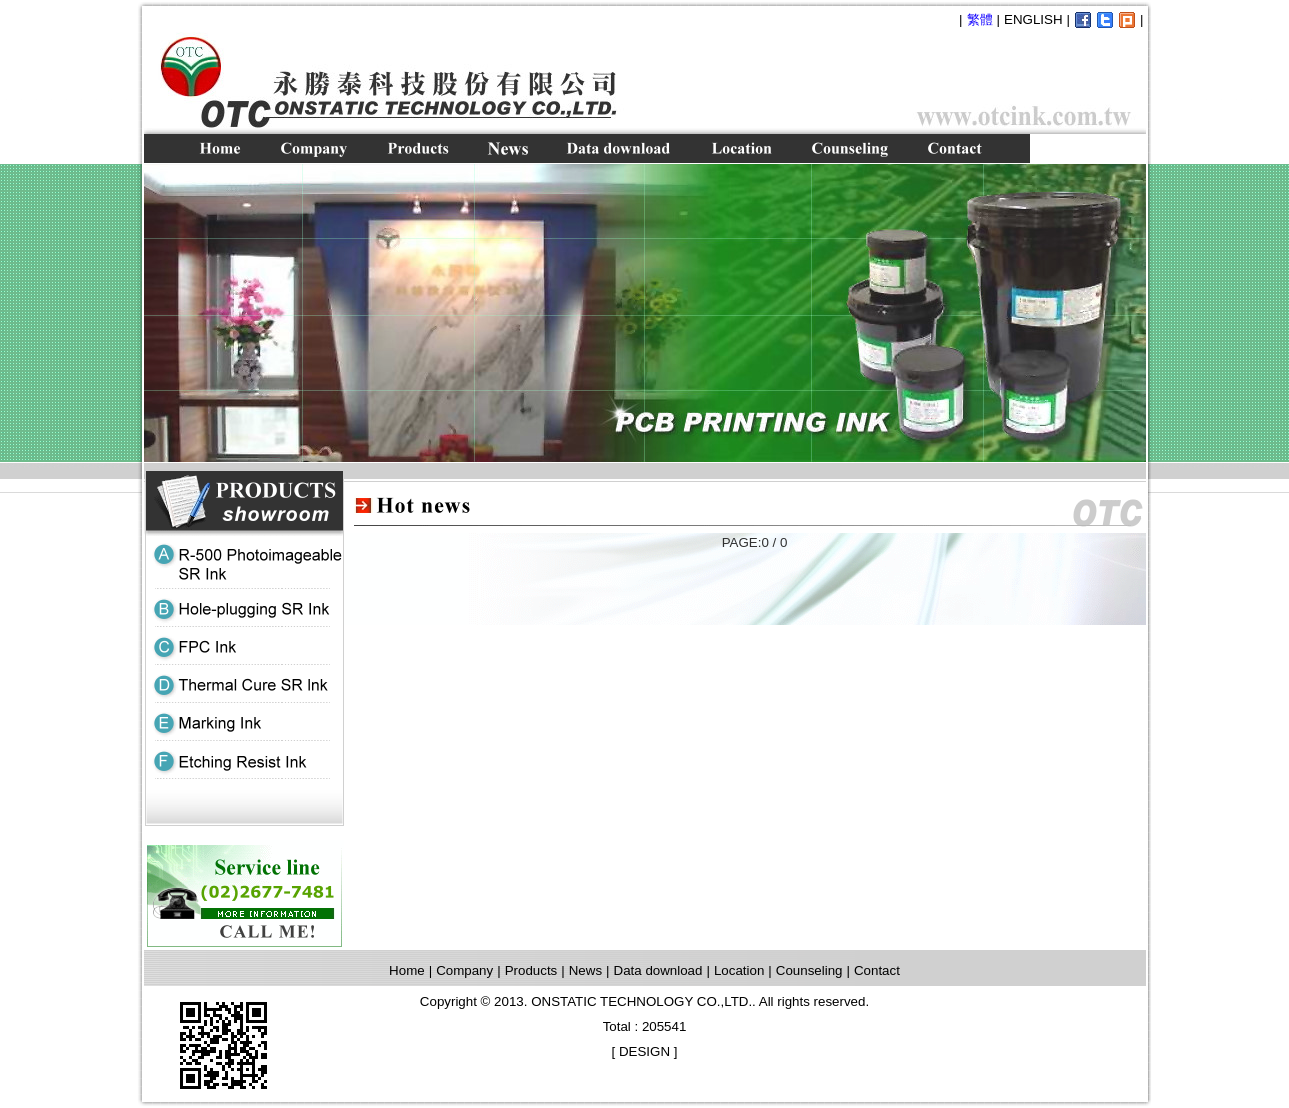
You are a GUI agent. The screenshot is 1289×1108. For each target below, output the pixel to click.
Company (464, 970)
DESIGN (644, 1051)
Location (739, 970)
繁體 (980, 19)
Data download (658, 970)
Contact (877, 970)
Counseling (809, 970)
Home (407, 970)
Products (531, 970)
